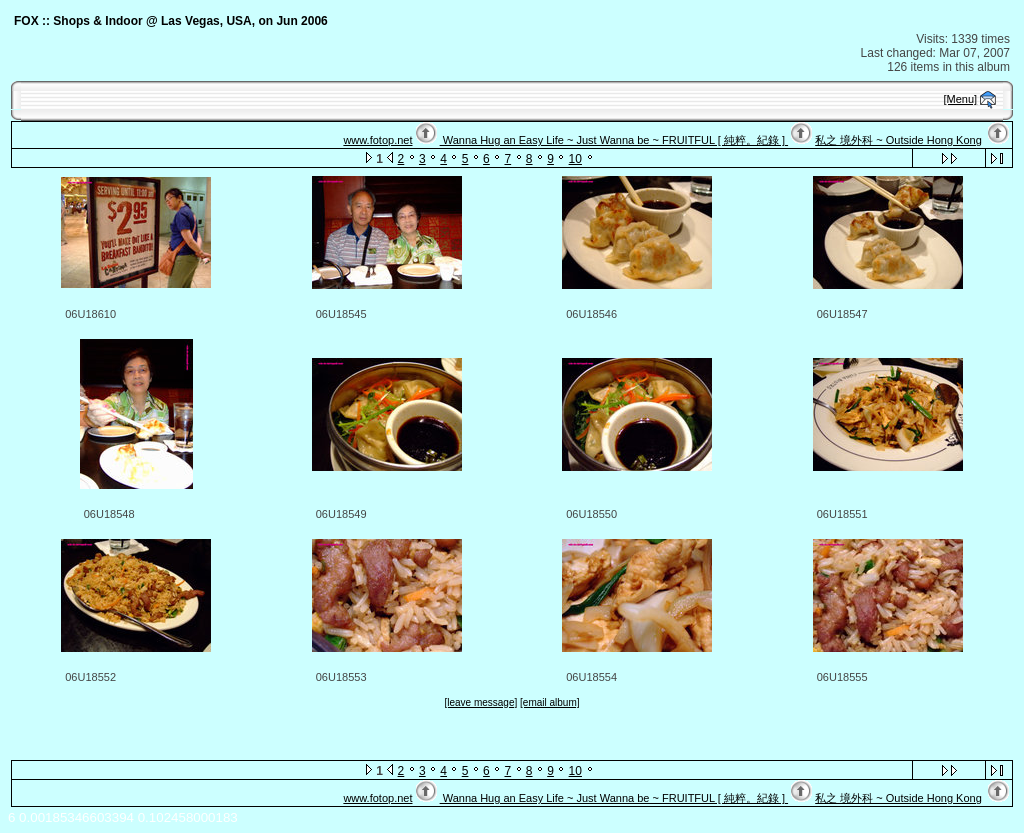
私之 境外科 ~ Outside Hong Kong (898, 140)
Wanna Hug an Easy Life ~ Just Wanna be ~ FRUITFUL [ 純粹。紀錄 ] (614, 140)
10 (575, 159)
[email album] (549, 702)
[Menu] (961, 99)
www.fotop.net (377, 140)
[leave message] (480, 702)
